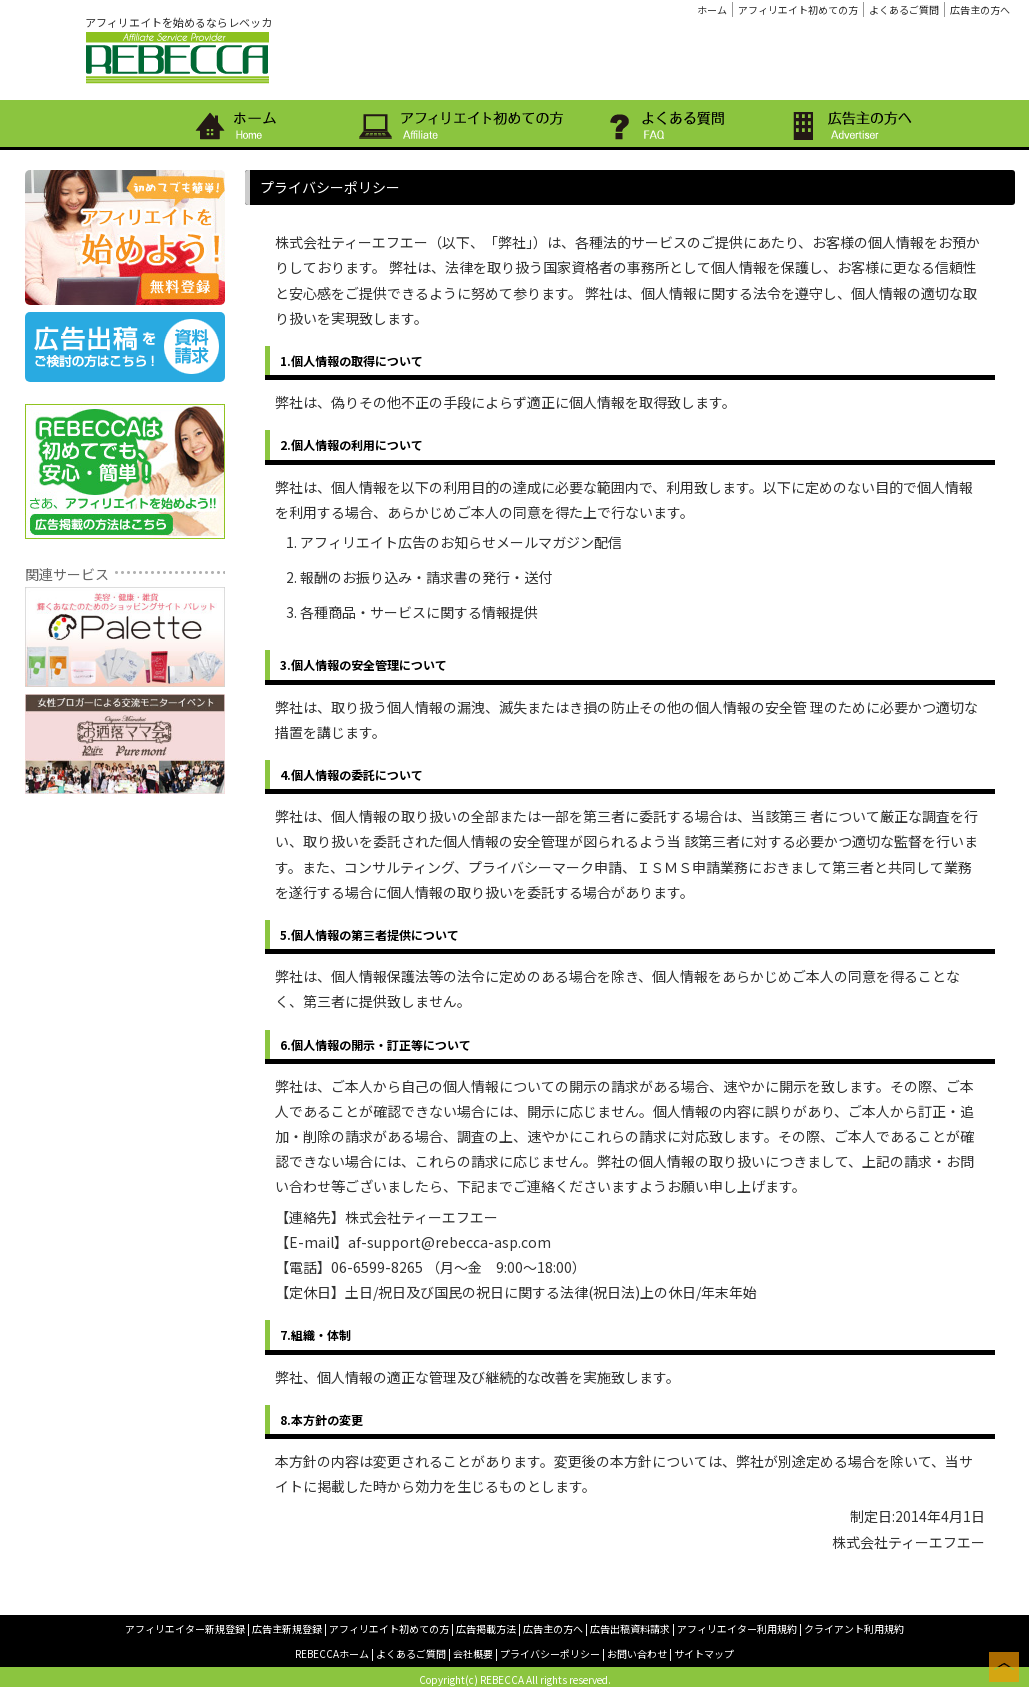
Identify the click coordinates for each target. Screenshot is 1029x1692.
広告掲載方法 (486, 1628)
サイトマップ (704, 1653)
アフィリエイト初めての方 (798, 9)
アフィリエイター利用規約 (737, 1628)
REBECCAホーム (332, 1653)
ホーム (712, 9)
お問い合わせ (637, 1653)
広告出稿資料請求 (630, 1628)
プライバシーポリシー (550, 1653)
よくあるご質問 (904, 9)
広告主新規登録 (287, 1628)
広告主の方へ (980, 9)
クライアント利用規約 (854, 1628)
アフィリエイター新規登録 (185, 1628)
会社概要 (473, 1653)
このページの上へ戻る (1004, 1667)
